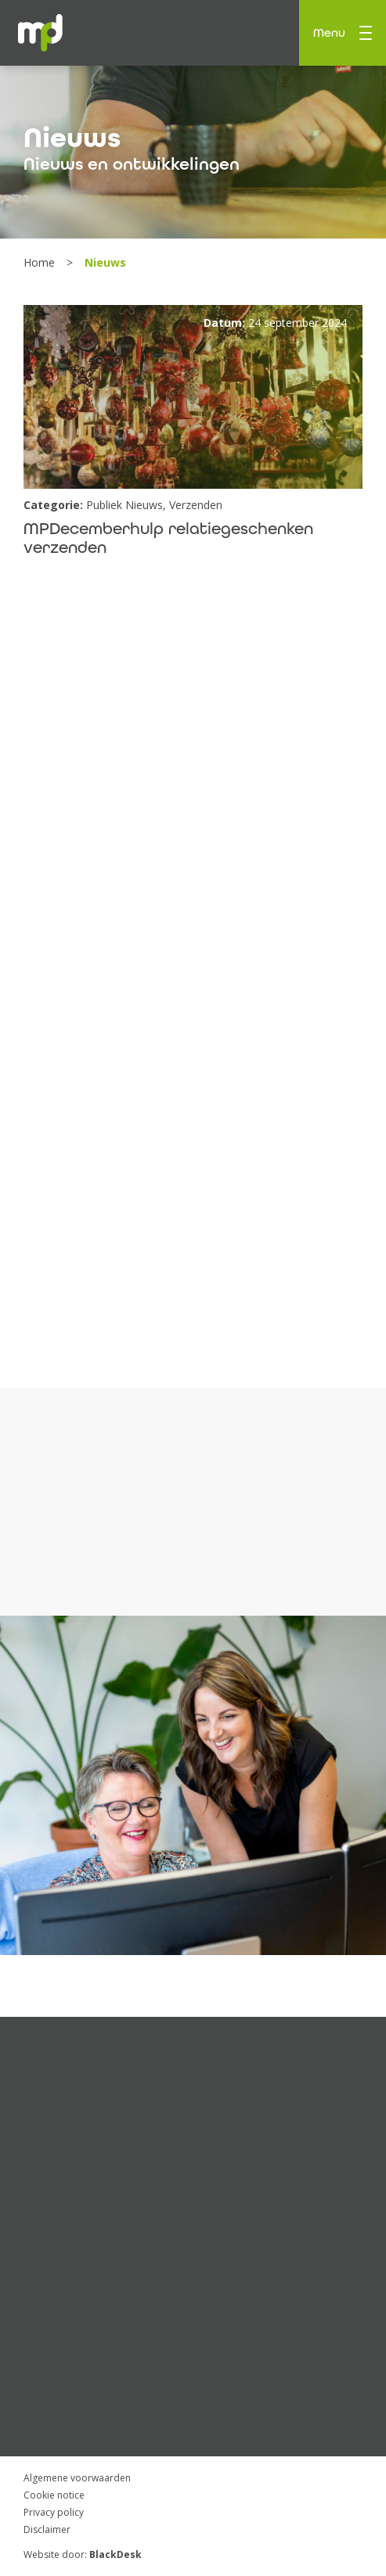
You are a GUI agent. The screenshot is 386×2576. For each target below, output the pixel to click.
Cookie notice (54, 2495)
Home (40, 262)
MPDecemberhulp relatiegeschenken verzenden (168, 538)
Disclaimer (46, 2529)
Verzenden (195, 504)
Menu (342, 33)
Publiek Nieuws (124, 504)
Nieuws (72, 138)
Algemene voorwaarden (77, 2478)
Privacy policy (53, 2512)
